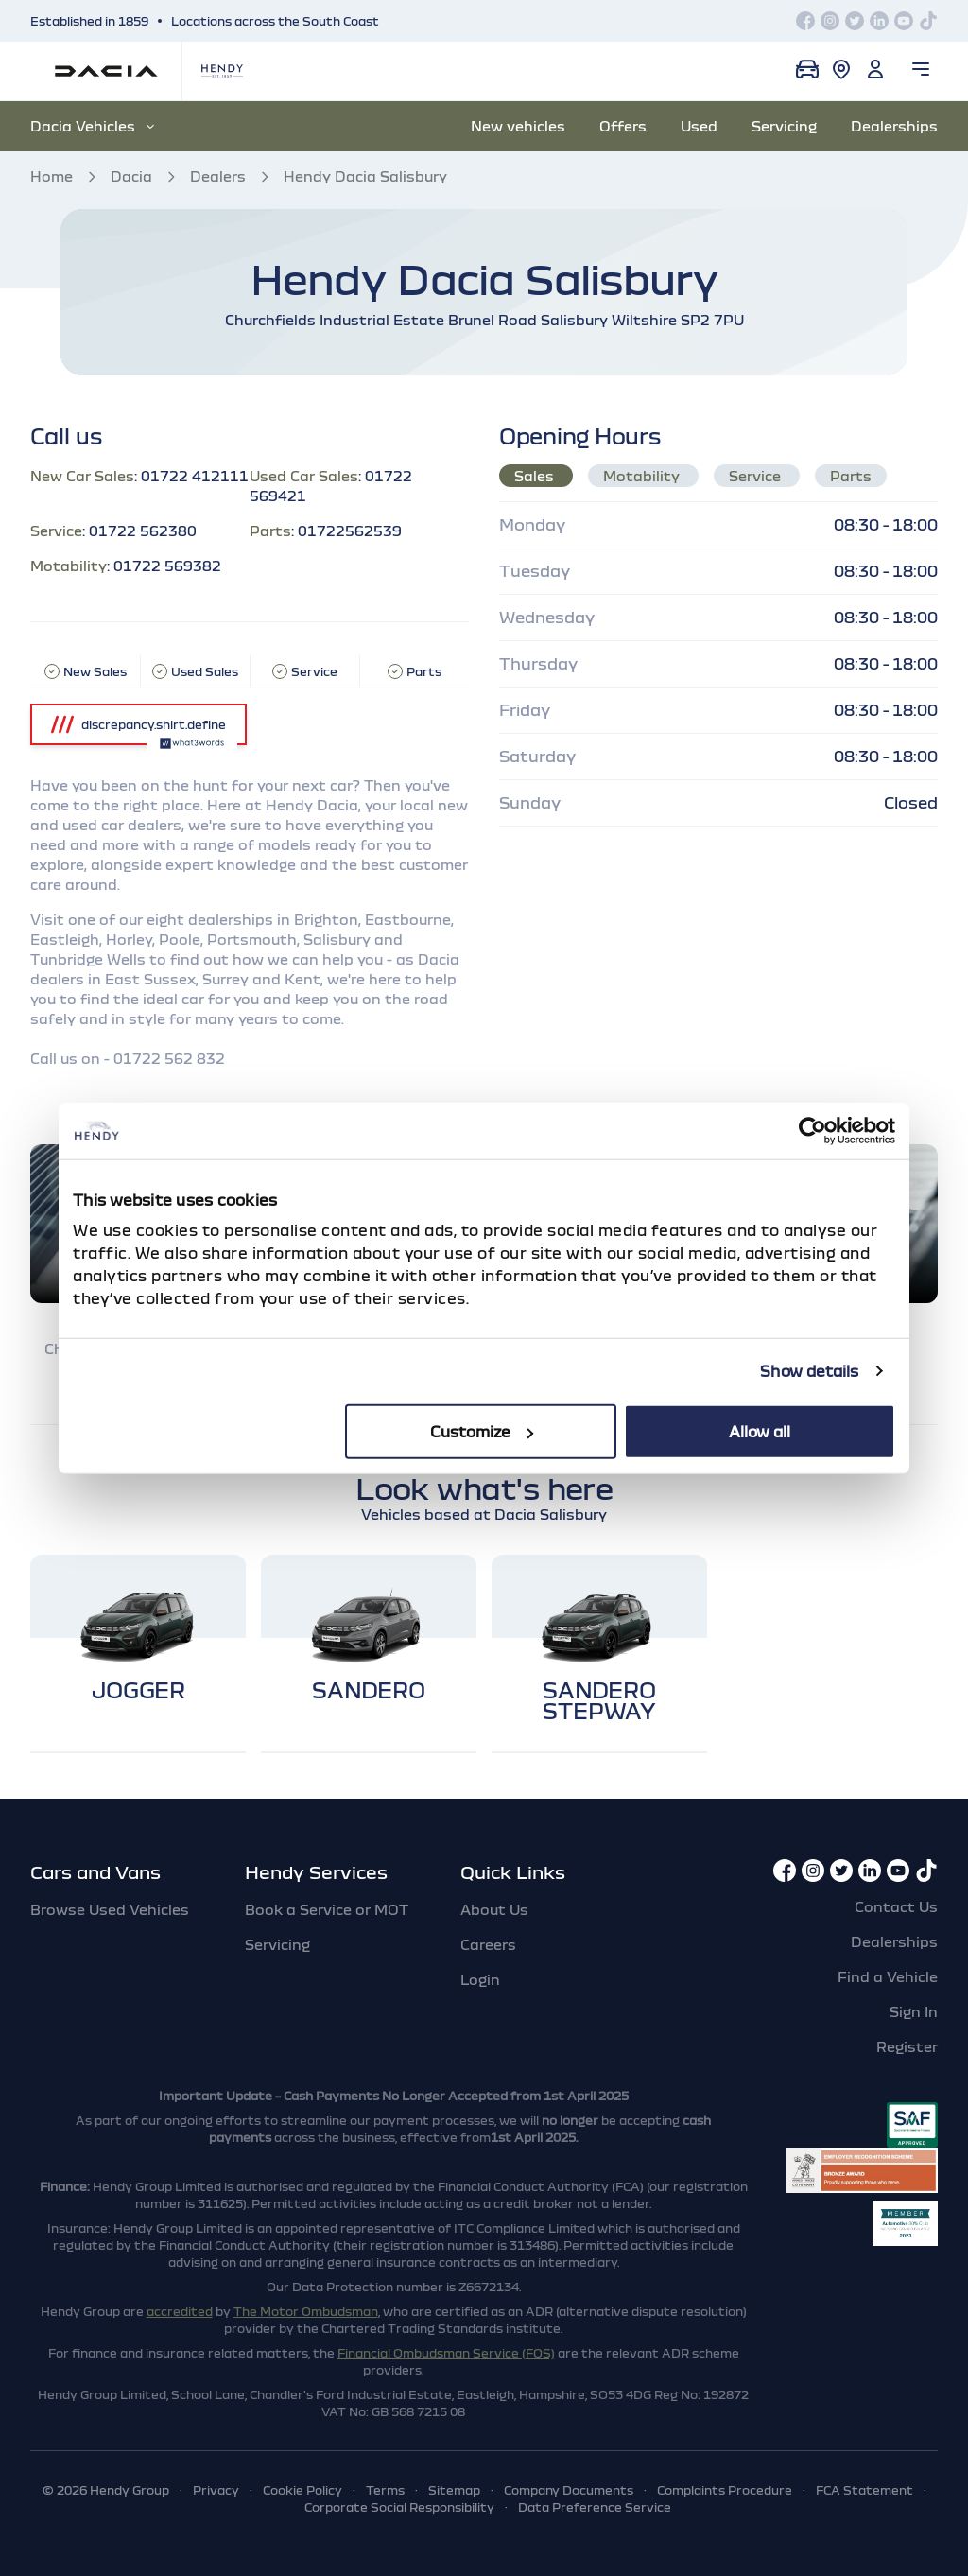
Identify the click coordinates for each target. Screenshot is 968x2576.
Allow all (759, 1430)
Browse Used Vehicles (109, 1909)
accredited (180, 2311)
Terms (385, 2490)
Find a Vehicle (888, 1976)
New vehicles (518, 125)
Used (699, 125)
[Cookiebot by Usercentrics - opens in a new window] (812, 1131)
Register (907, 2046)
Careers (488, 1944)
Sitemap (454, 2490)
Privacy (216, 2490)
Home (51, 175)
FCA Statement (864, 2490)
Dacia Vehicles (92, 125)
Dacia (131, 175)
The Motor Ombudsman (305, 2311)
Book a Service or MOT (326, 1909)
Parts (851, 475)
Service (757, 475)
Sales (536, 475)
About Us (494, 1909)
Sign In (914, 2011)
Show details (809, 1371)
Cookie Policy (302, 2490)
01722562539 (350, 530)
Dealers (218, 175)
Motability (643, 475)
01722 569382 (167, 565)
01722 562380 (143, 530)
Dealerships (894, 125)
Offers (623, 125)
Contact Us (896, 1906)
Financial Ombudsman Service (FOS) (446, 2352)
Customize (481, 1430)
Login (480, 1979)
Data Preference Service (594, 2507)
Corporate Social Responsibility (399, 2507)
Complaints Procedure (724, 2490)
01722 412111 (195, 475)
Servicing (784, 125)
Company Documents (568, 2490)
